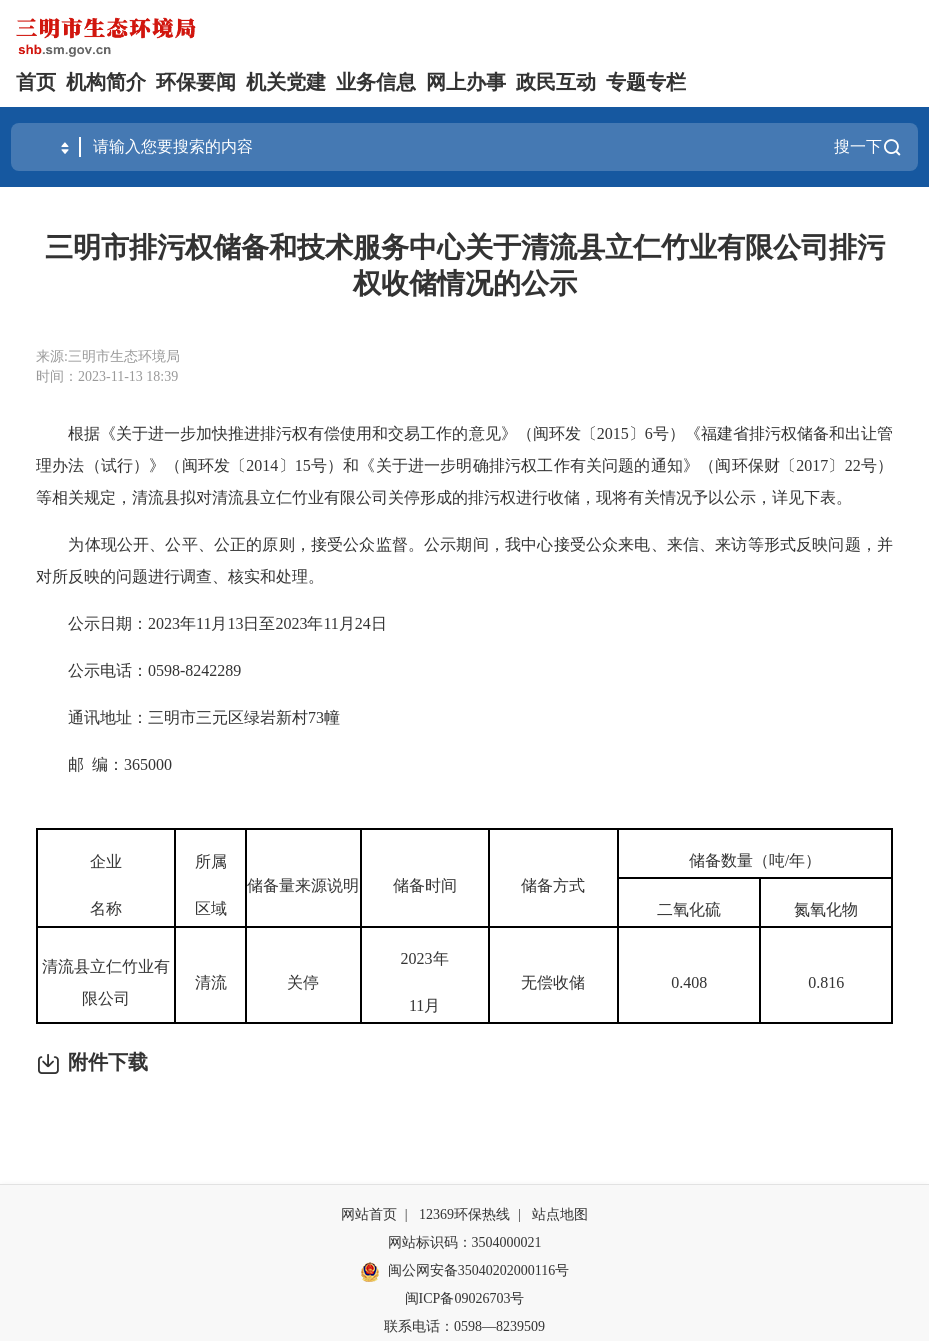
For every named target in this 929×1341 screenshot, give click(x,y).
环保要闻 (196, 82)
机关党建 (286, 82)
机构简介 (106, 82)
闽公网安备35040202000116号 (464, 1272)
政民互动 (556, 82)
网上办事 (466, 82)
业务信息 (376, 82)
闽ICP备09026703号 (465, 1298)
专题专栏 (646, 82)
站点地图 (560, 1214)
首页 (36, 82)
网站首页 (369, 1214)
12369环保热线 (464, 1214)
